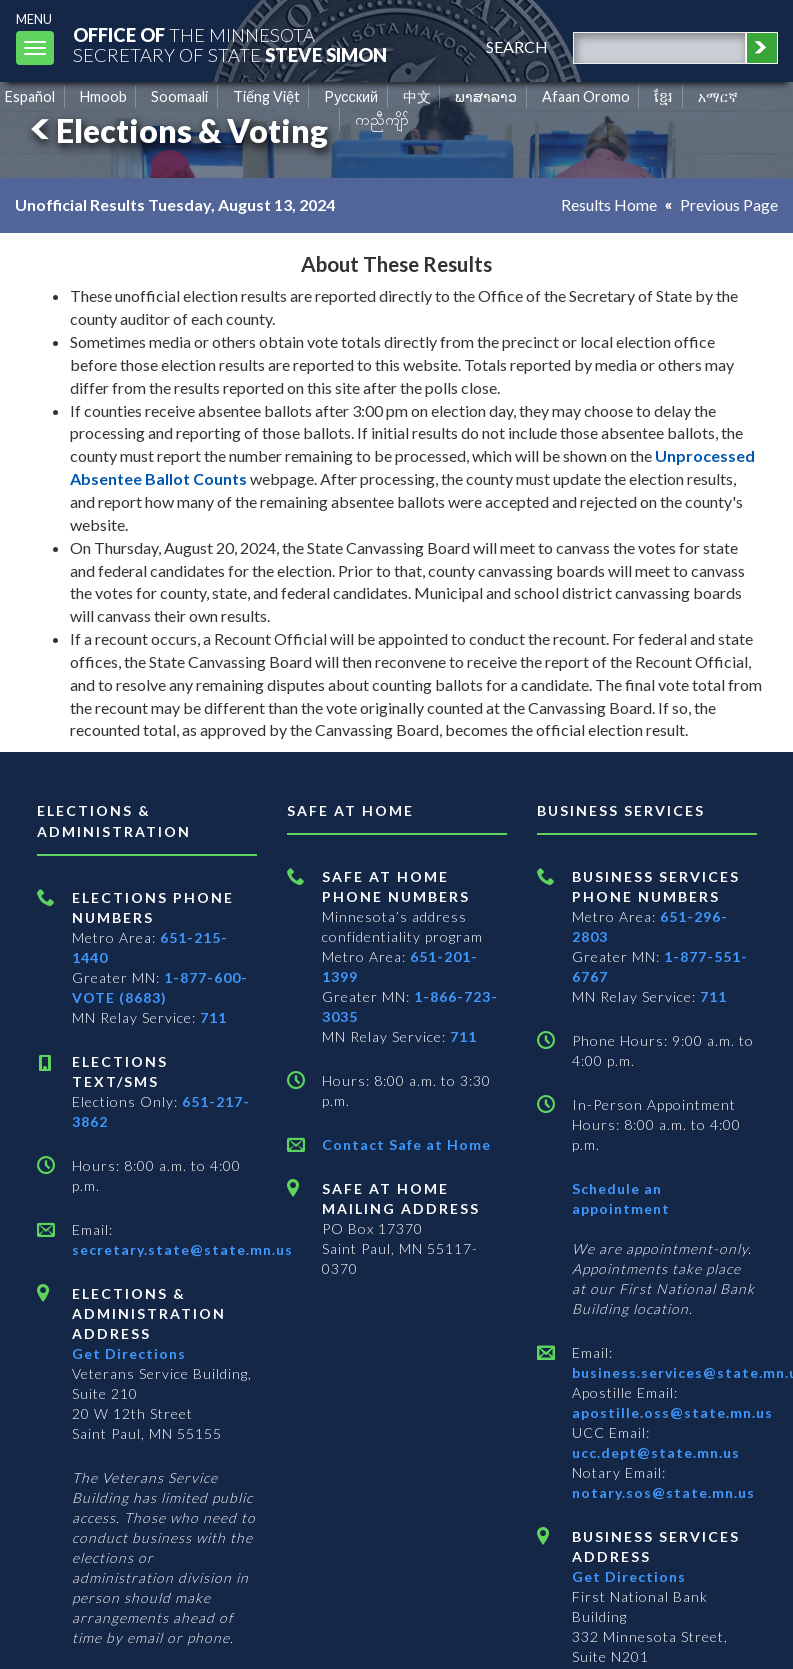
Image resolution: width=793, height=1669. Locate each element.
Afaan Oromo (586, 96)
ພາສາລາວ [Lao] (486, 96)
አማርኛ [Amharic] (718, 96)
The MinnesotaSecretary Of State (230, 44)
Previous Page (729, 204)
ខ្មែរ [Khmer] (663, 96)
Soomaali (179, 96)
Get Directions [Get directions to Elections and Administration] (129, 1353)
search (517, 46)
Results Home (609, 204)
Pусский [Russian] (351, 96)
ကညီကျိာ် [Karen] (382, 119)
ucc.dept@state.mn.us (656, 1452)
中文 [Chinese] (417, 96)
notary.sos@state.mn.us (663, 1492)
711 (213, 1017)
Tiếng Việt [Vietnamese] (266, 96)
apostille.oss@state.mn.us (672, 1412)
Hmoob (103, 96)
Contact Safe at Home (406, 1144)
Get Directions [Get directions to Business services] (629, 1576)
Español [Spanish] (30, 96)
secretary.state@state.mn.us (182, 1249)
